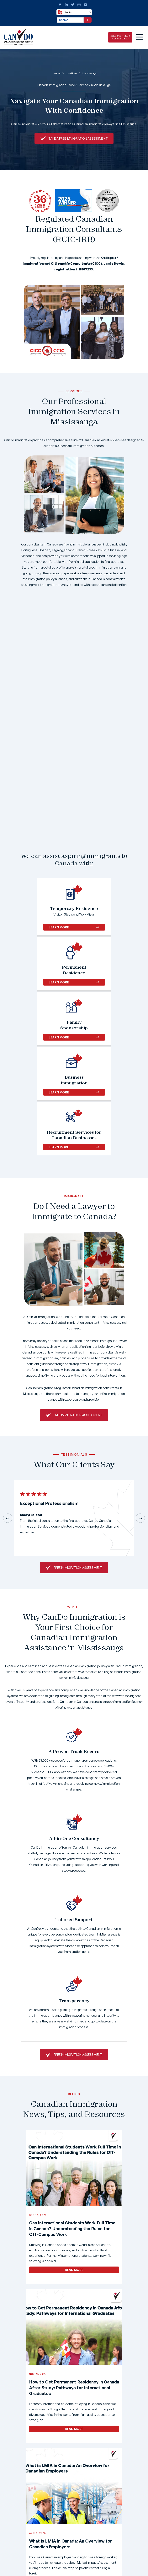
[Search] (88, 20)
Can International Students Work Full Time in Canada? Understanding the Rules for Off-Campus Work (72, 2228)
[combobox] (70, 20)
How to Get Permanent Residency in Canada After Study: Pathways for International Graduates (74, 2387)
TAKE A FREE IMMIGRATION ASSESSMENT (78, 138)
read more (74, 2270)
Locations (71, 73)
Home (57, 73)
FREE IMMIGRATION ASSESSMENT (78, 1415)
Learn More (74, 927)
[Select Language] (74, 12)
